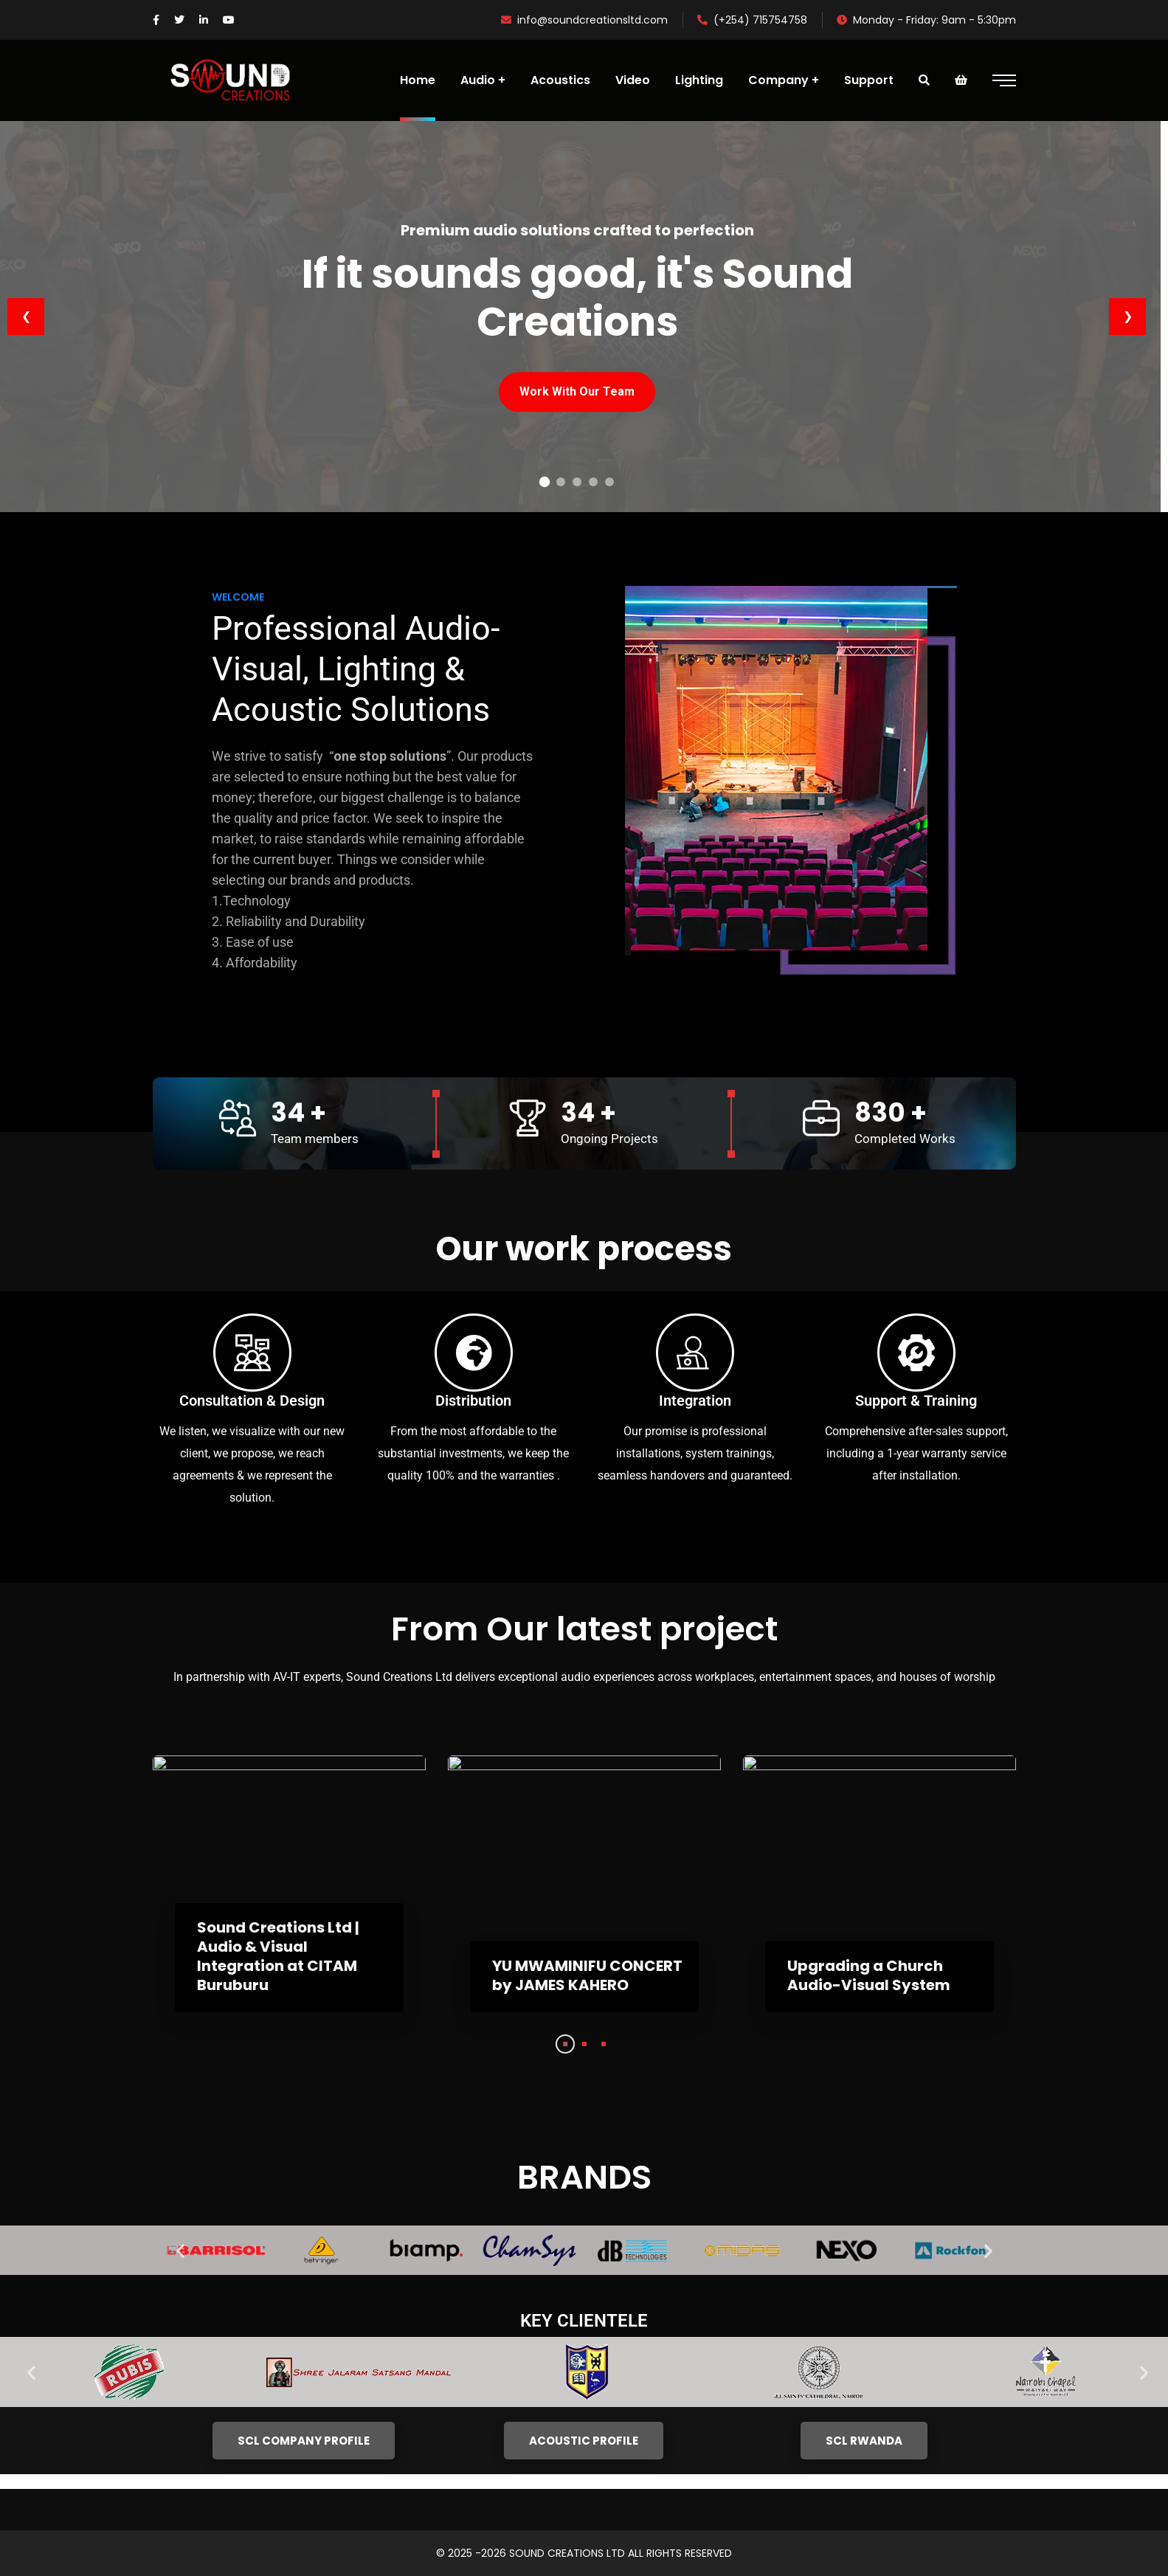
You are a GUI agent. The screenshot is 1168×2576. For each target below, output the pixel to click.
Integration (695, 1400)
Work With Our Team (577, 391)
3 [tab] (603, 2044)
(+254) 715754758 (752, 20)
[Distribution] (474, 1352)
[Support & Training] (916, 1352)
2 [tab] (584, 2044)
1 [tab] (565, 2044)
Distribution (473, 1400)
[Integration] (695, 1352)
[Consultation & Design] (252, 1352)
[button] (180, 2250)
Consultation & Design (252, 1400)
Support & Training (916, 1400)
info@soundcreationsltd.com (584, 20)
